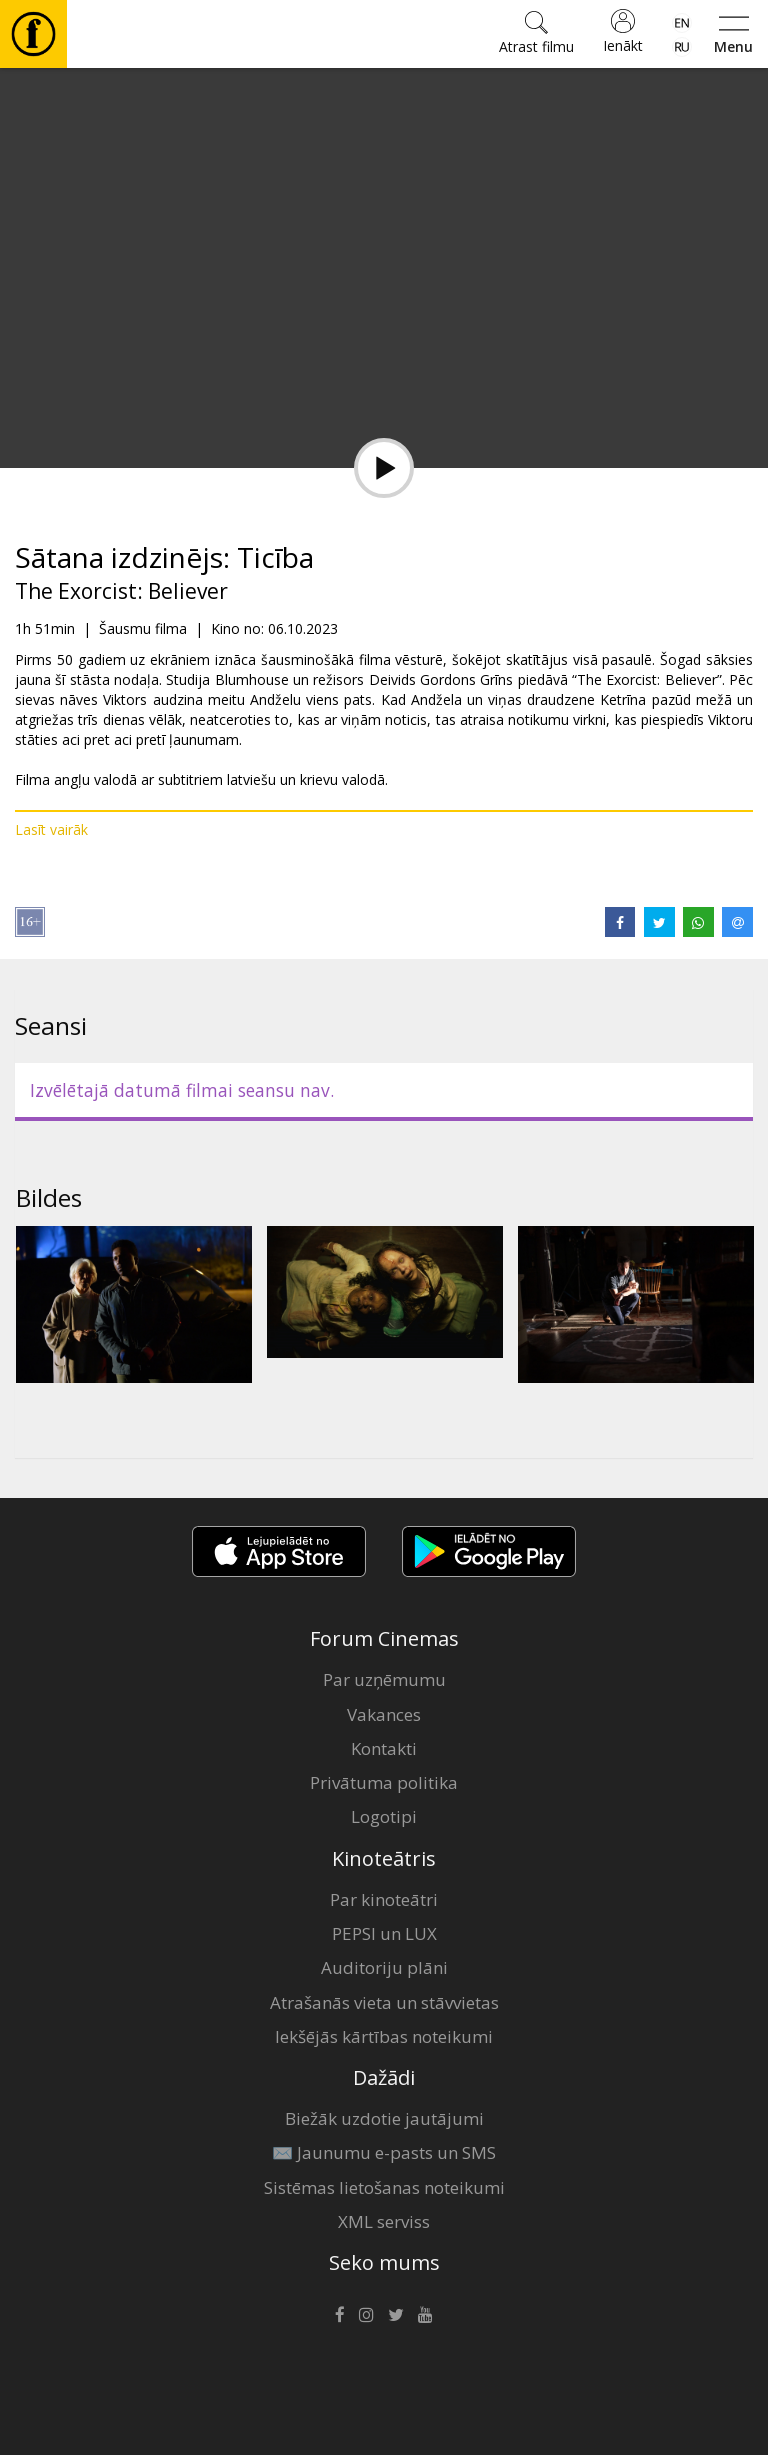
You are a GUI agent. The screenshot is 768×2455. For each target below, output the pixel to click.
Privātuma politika (384, 1782)
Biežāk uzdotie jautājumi (384, 2118)
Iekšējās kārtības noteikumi (384, 2036)
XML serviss (384, 2221)
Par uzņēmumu (384, 1679)
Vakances (384, 1714)
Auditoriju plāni (384, 1967)
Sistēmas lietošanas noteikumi (384, 2187)
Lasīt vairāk (51, 829)
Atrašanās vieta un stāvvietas (384, 2002)
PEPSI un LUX (384, 1933)
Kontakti (384, 1748)
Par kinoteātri (384, 1899)
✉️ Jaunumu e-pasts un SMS (384, 2152)
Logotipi (384, 1816)
